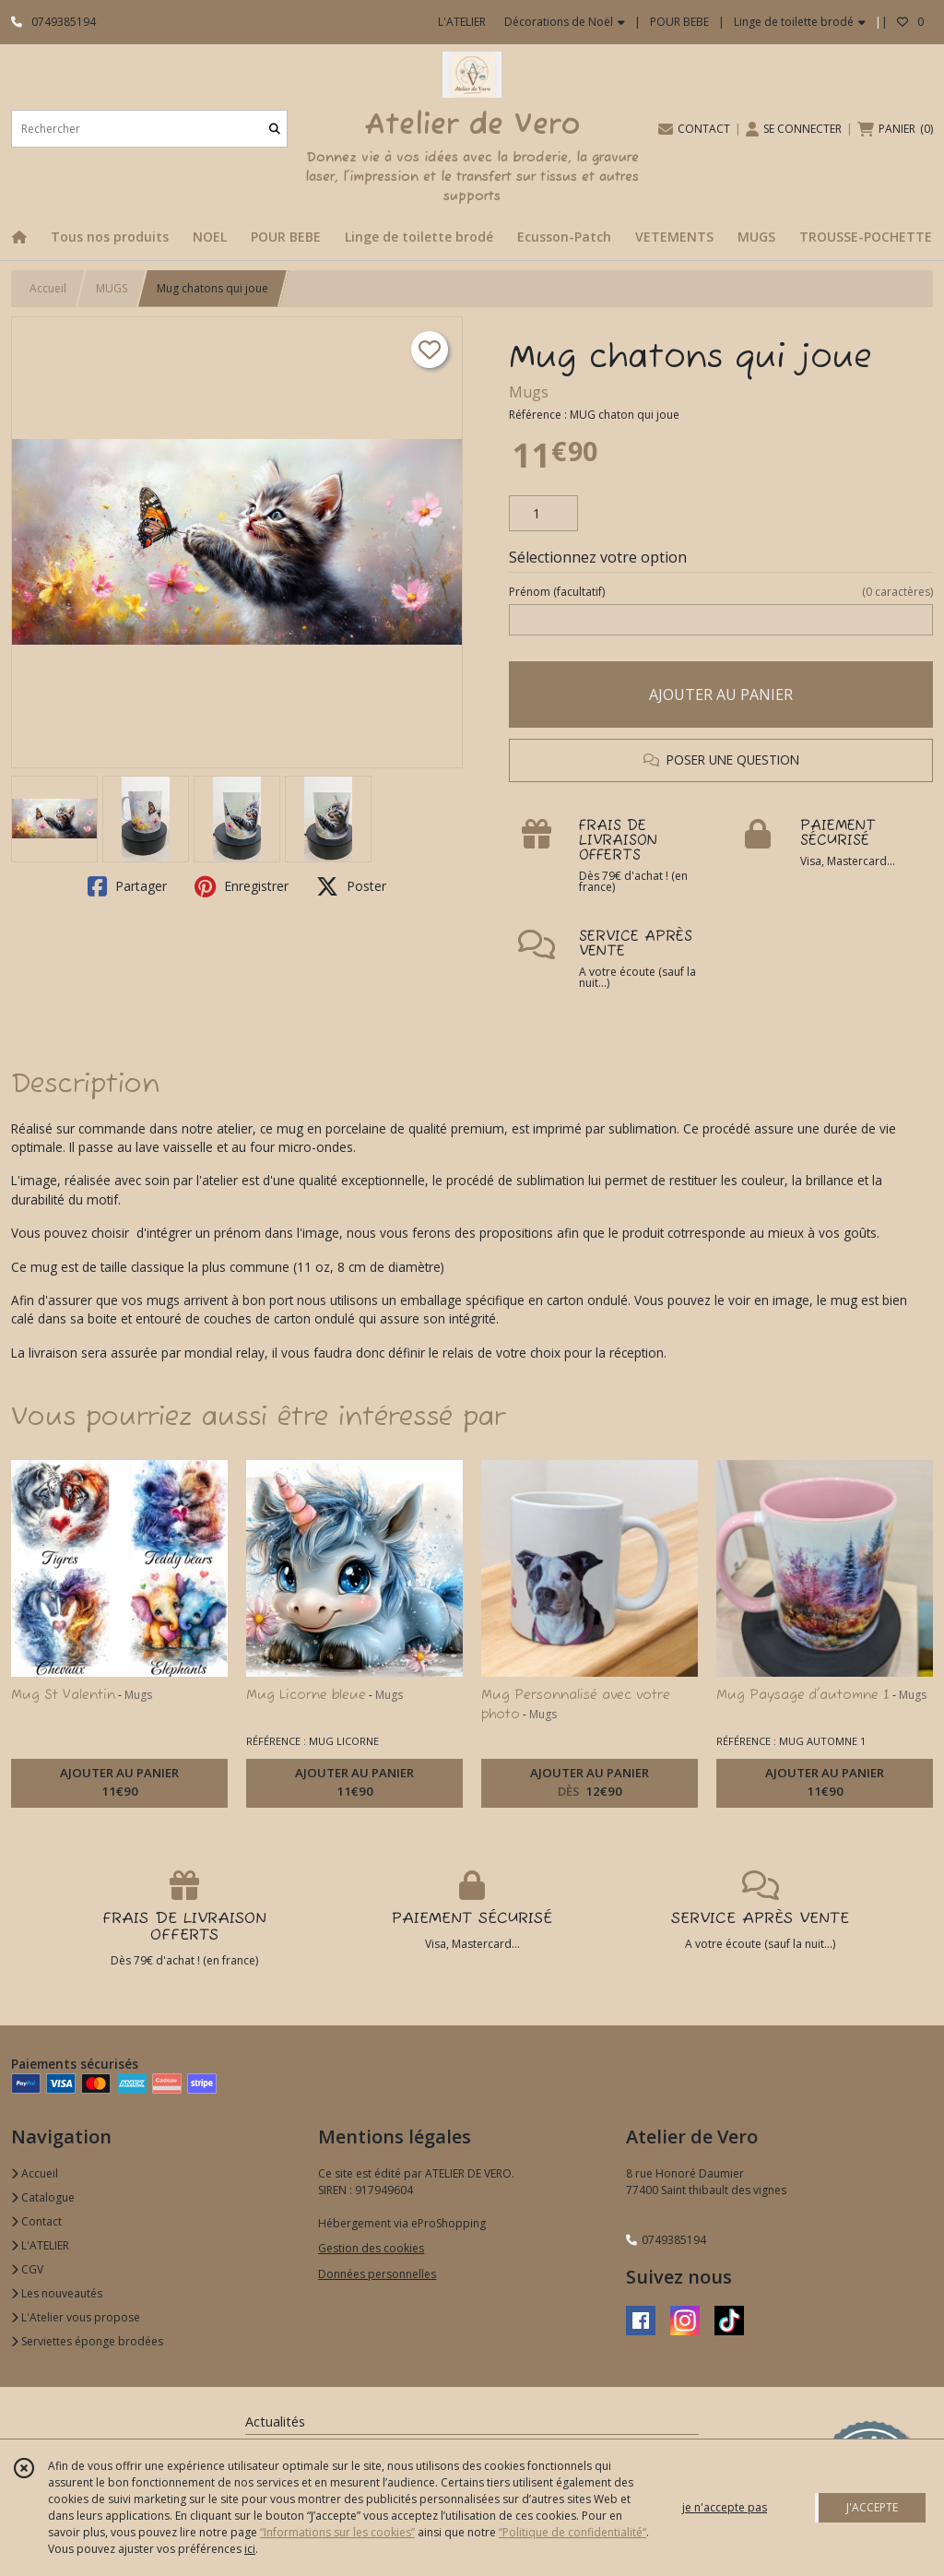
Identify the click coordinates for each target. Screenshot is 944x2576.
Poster (351, 886)
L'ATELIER (40, 2245)
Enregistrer (242, 886)
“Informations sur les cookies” (337, 2532)
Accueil (48, 288)
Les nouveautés (56, 2293)
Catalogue (43, 2197)
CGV (27, 2269)
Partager (127, 886)
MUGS (111, 288)
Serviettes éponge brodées (87, 2341)
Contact (36, 2221)
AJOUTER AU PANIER (721, 694)
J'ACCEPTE (872, 2507)
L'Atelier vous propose (75, 2317)
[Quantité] (543, 513)
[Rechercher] (275, 129)
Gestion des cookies (371, 2248)
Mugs (529, 392)
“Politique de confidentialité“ (572, 2532)
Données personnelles (377, 2274)
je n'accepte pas (724, 2507)
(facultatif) (721, 592)
